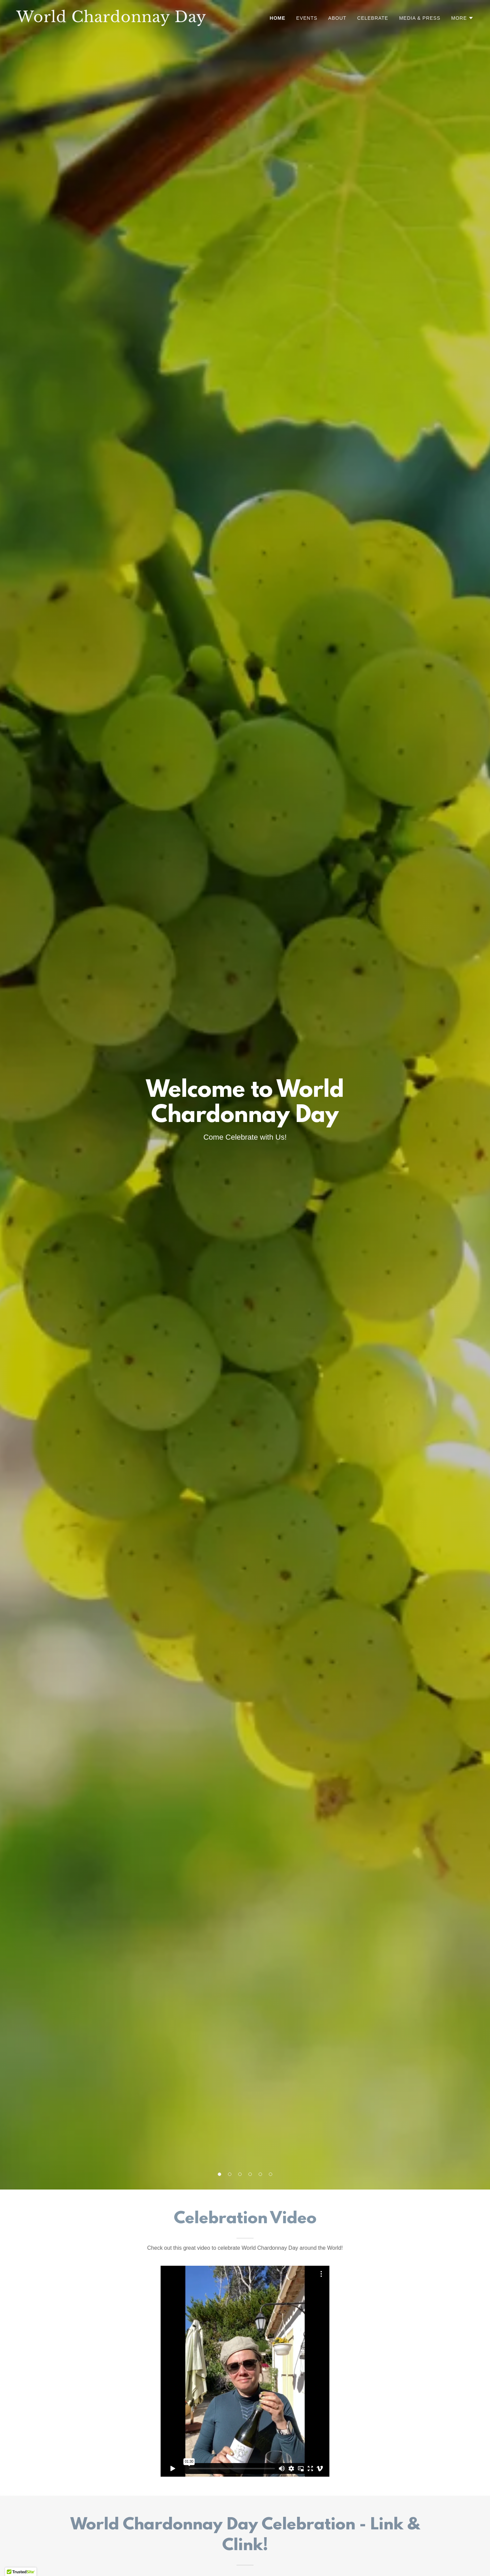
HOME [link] (277, 18)
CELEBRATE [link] (372, 18)
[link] (128, 20)
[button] (219, 2174)
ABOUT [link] (337, 18)
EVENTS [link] (306, 18)
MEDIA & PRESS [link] (419, 18)
